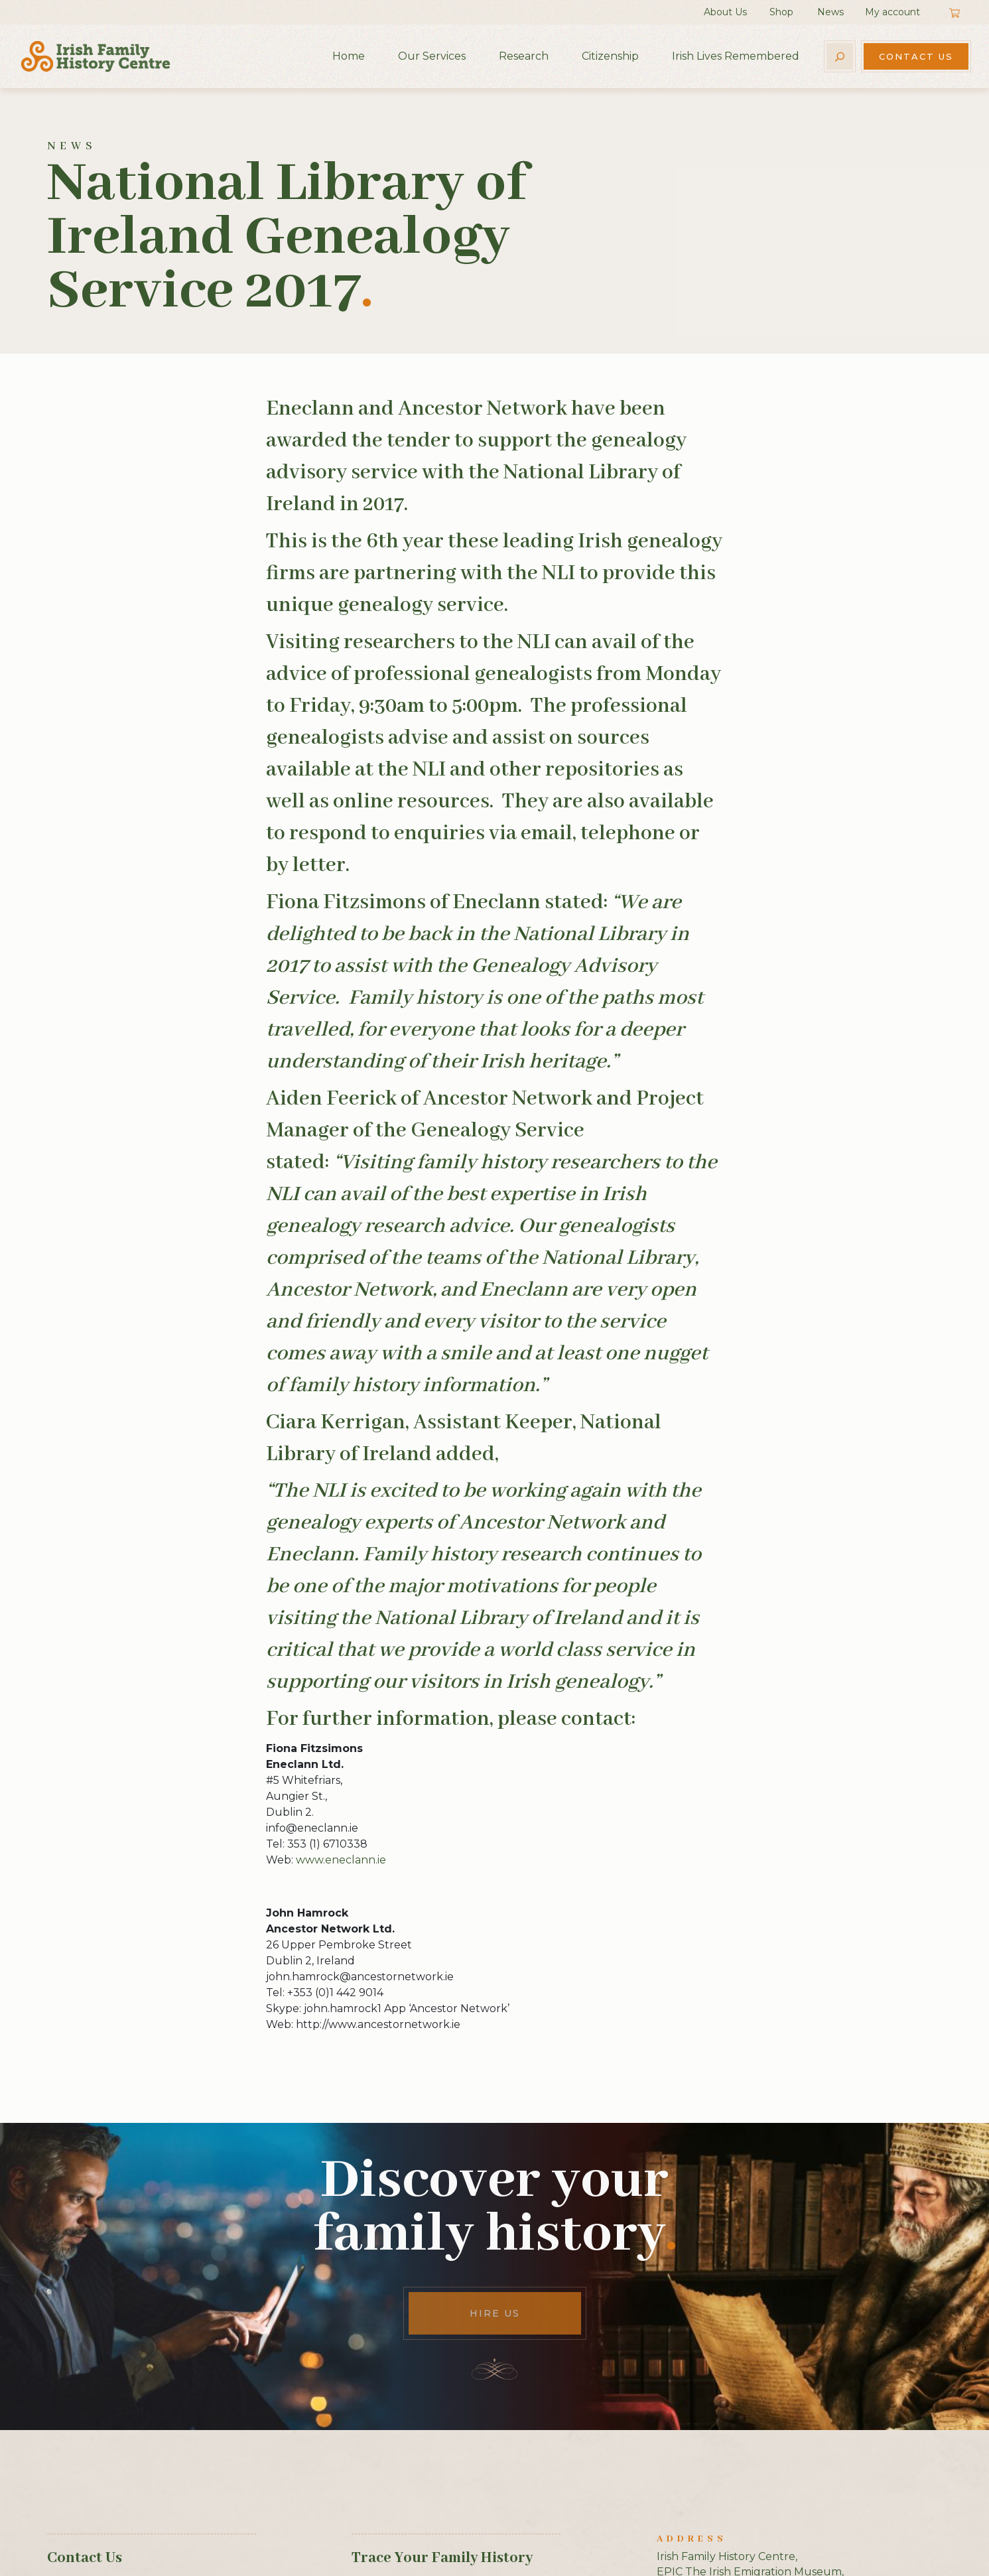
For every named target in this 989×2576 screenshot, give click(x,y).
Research (524, 56)
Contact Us (916, 56)
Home (348, 56)
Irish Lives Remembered (735, 56)
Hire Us (495, 2313)
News (830, 12)
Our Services (432, 56)
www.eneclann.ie (341, 1860)
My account (892, 12)
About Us (725, 12)
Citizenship (610, 56)
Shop (781, 12)
